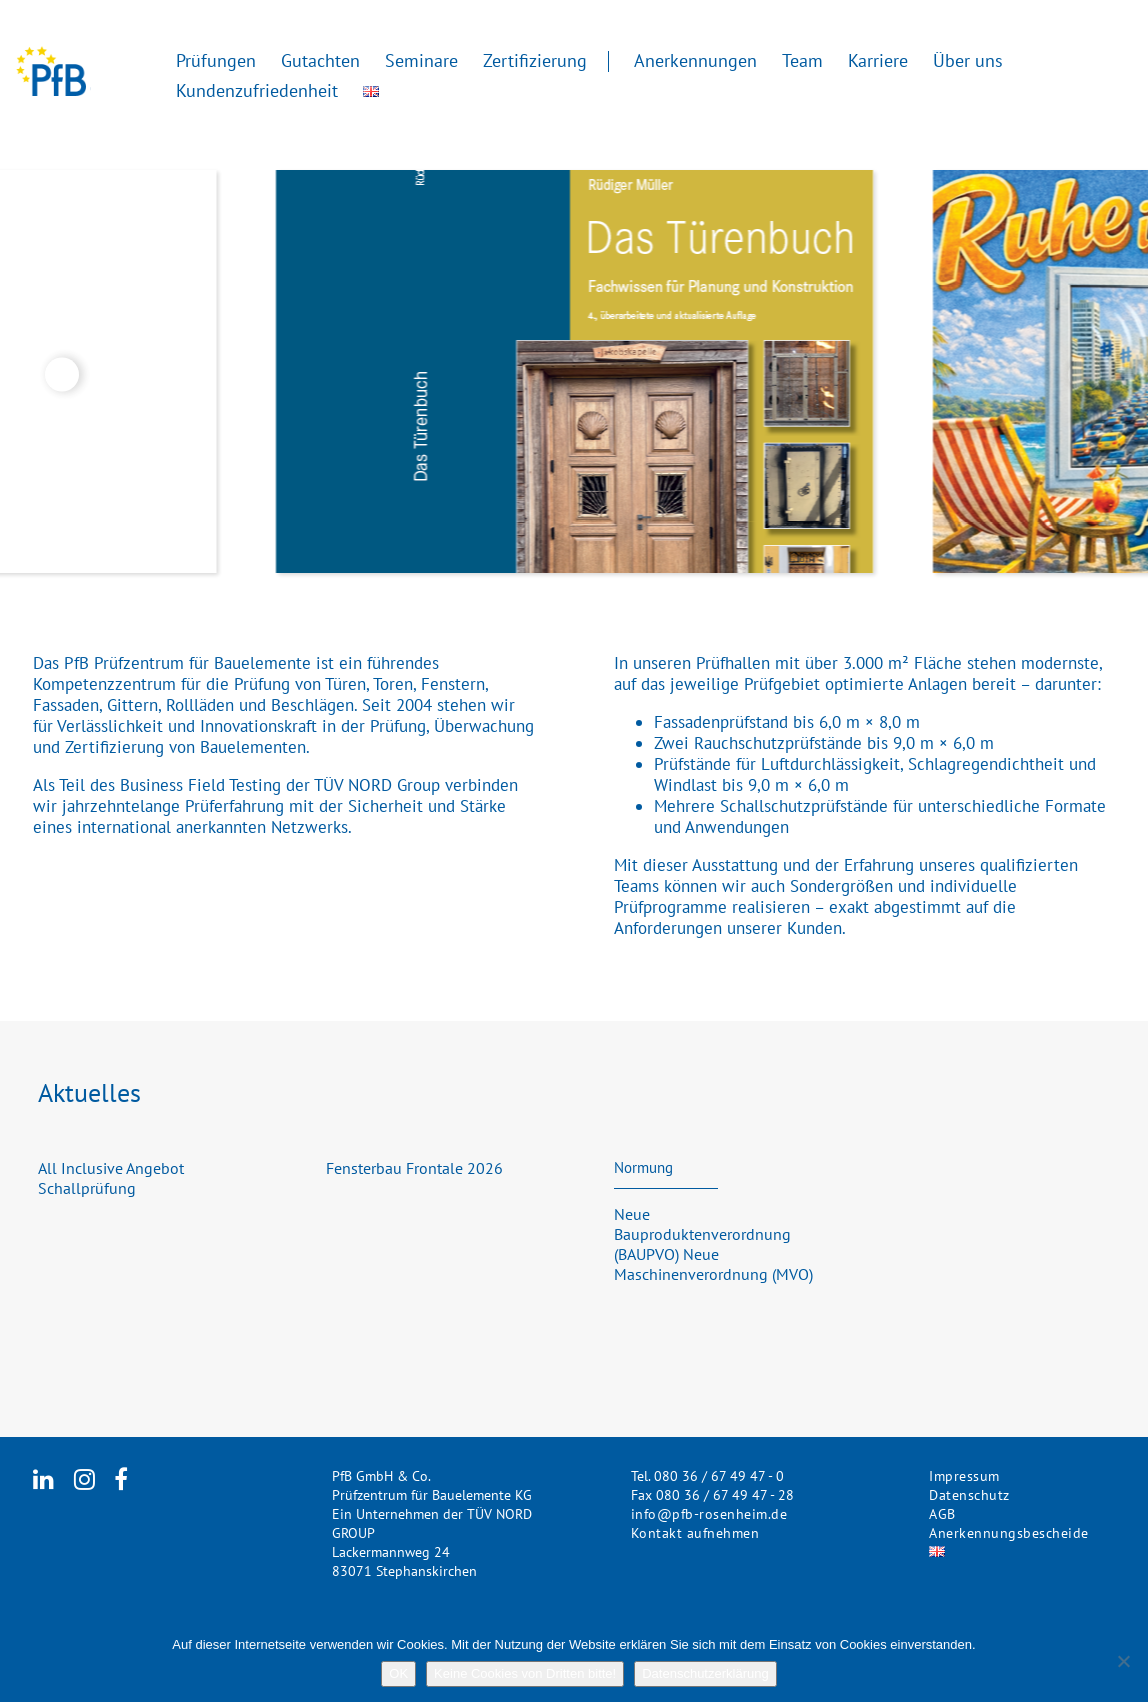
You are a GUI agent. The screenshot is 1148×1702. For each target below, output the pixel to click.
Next (1085, 374)
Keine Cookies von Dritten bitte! (525, 1673)
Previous (62, 374)
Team (802, 59)
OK (398, 1673)
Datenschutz (969, 1495)
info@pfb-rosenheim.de (709, 1514)
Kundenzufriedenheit (257, 89)
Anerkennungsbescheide (1009, 1533)
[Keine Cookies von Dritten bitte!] (1123, 1661)
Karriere (878, 59)
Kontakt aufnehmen (695, 1533)
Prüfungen (216, 59)
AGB (942, 1514)
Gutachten (320, 59)
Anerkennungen (695, 59)
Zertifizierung (535, 59)
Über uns (968, 59)
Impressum (964, 1476)
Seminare (421, 59)
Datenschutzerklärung (705, 1673)
